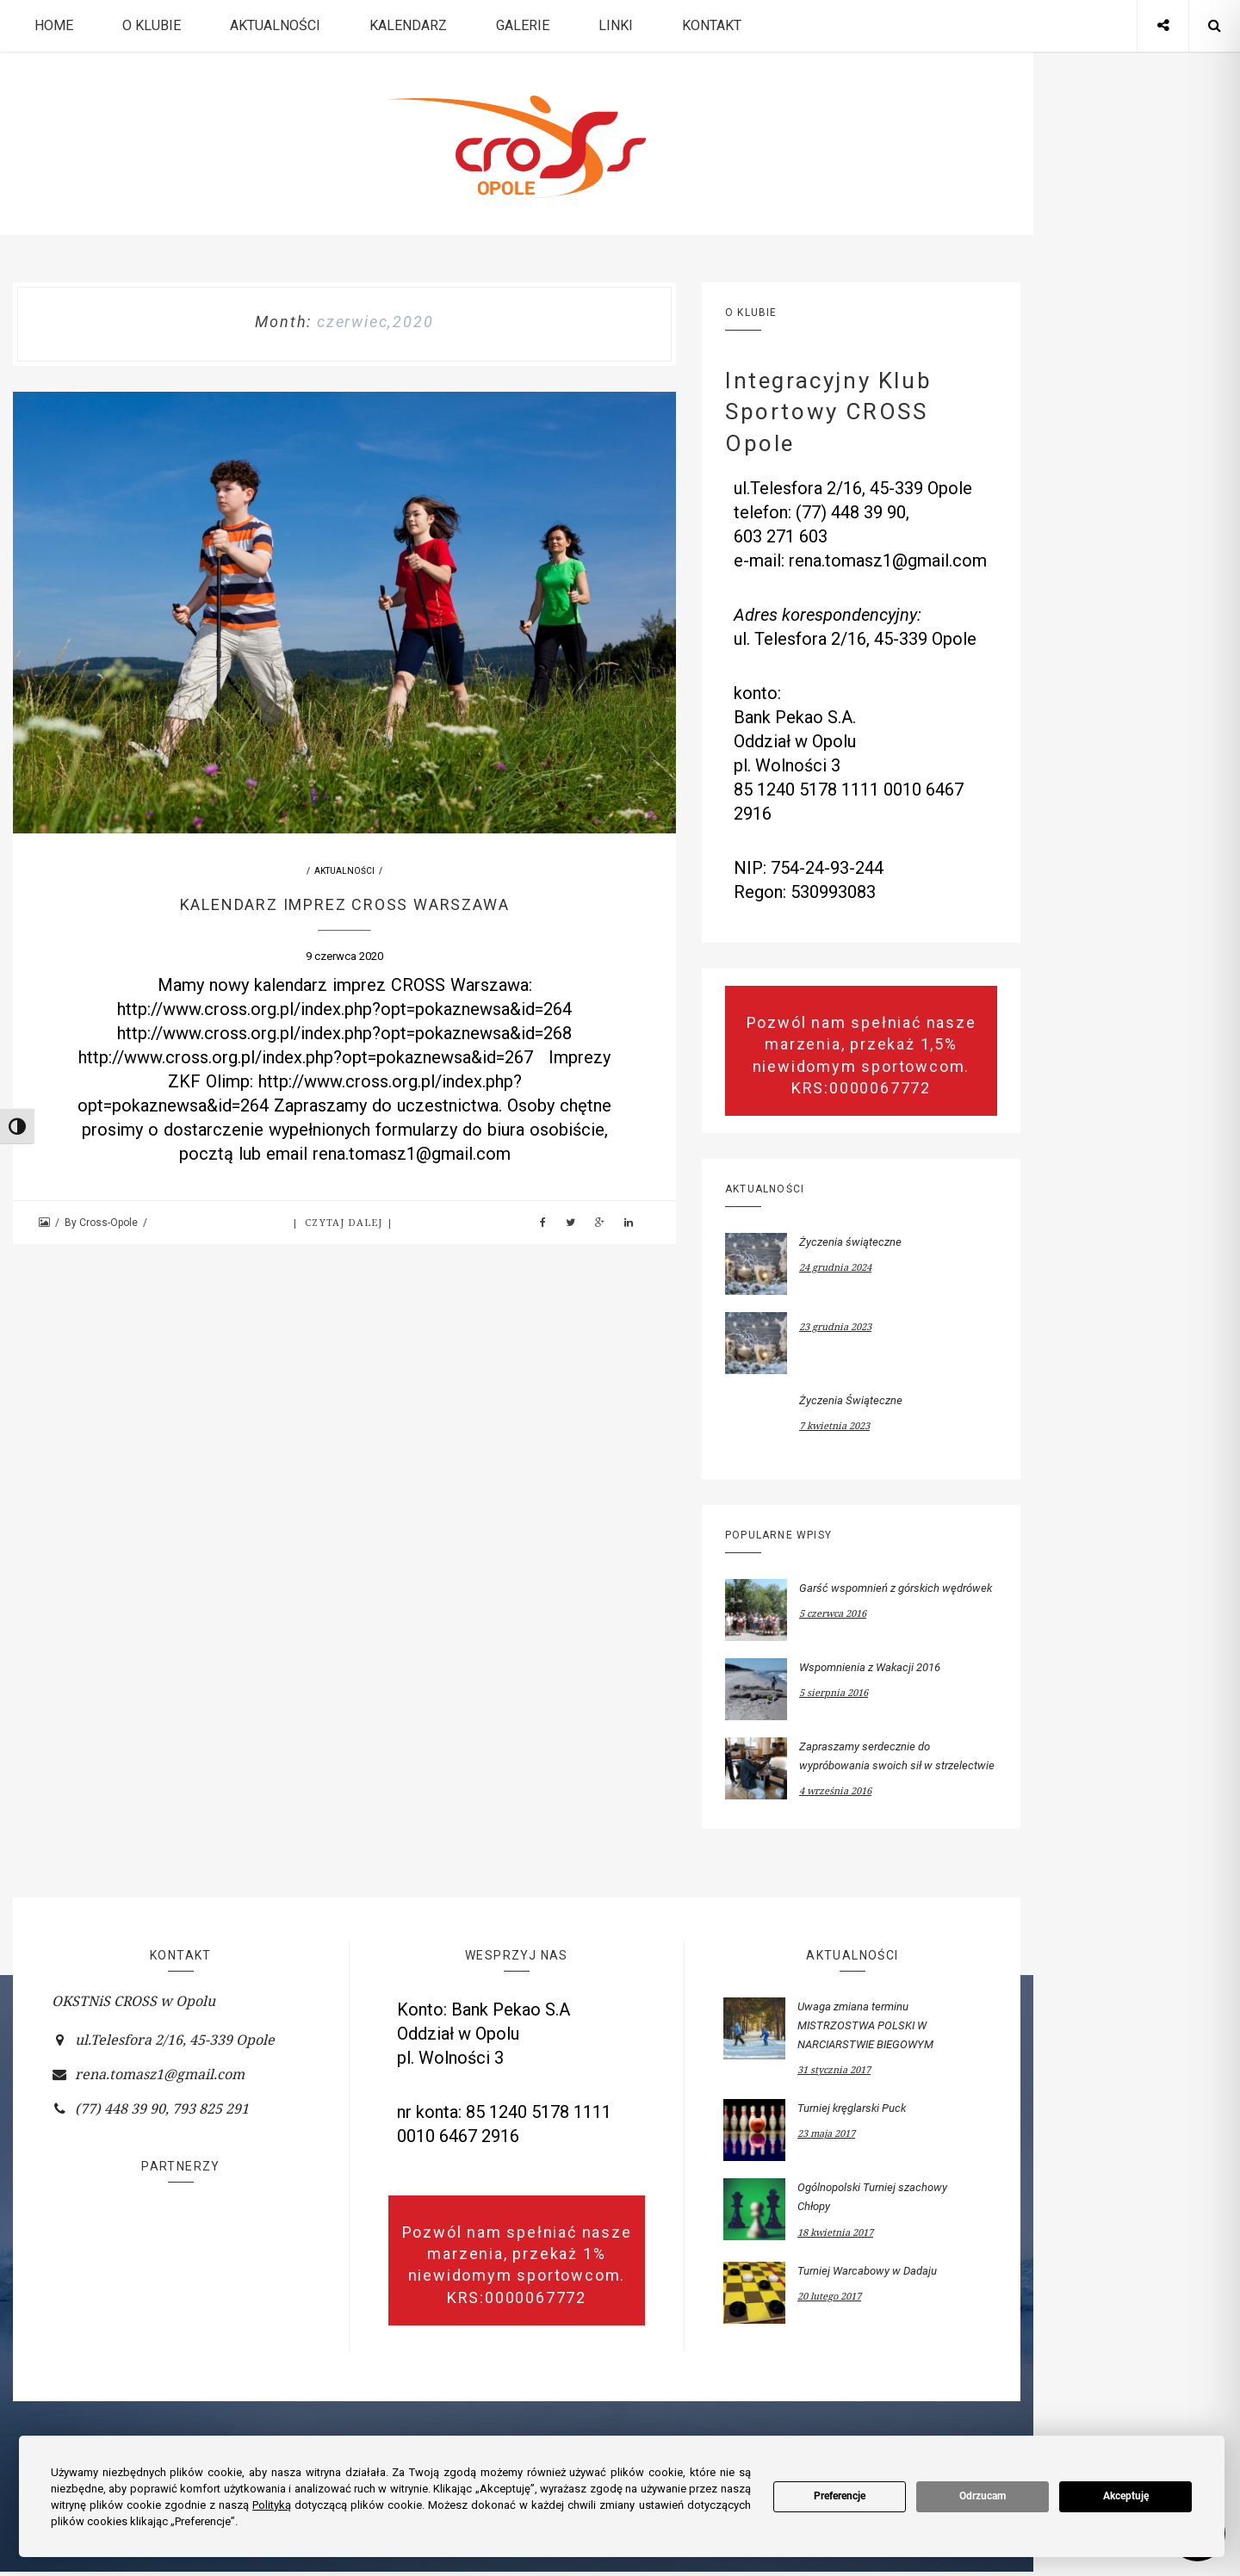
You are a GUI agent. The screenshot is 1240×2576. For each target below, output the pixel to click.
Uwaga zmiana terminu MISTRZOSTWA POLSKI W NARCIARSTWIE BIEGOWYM (865, 2025)
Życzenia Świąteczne (850, 1400)
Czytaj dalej (345, 1222)
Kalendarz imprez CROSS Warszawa (345, 904)
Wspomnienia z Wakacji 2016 (869, 1667)
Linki (615, 25)
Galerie (522, 25)
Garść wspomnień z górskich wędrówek (895, 1588)
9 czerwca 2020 (344, 956)
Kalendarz (408, 25)
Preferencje (839, 2496)
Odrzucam (982, 2496)
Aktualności (275, 25)
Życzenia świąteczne (850, 1241)
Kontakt (711, 25)
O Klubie (151, 25)
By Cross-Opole (102, 1223)
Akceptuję (1126, 2496)
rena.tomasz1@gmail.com (160, 2074)
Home (53, 25)
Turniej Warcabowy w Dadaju (867, 2270)
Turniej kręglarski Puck (851, 2108)
